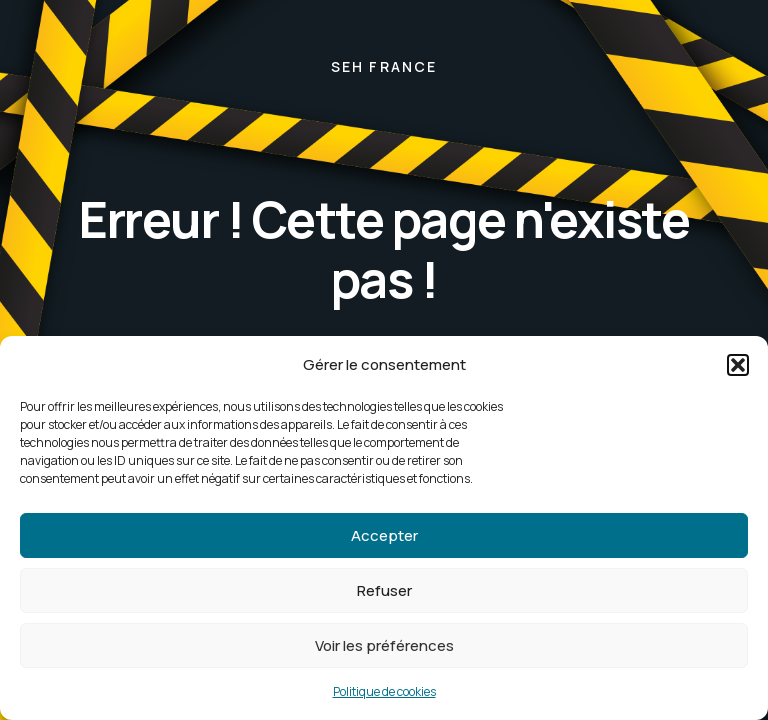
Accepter (384, 535)
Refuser (384, 590)
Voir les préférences (384, 645)
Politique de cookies (384, 691)
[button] (738, 365)
